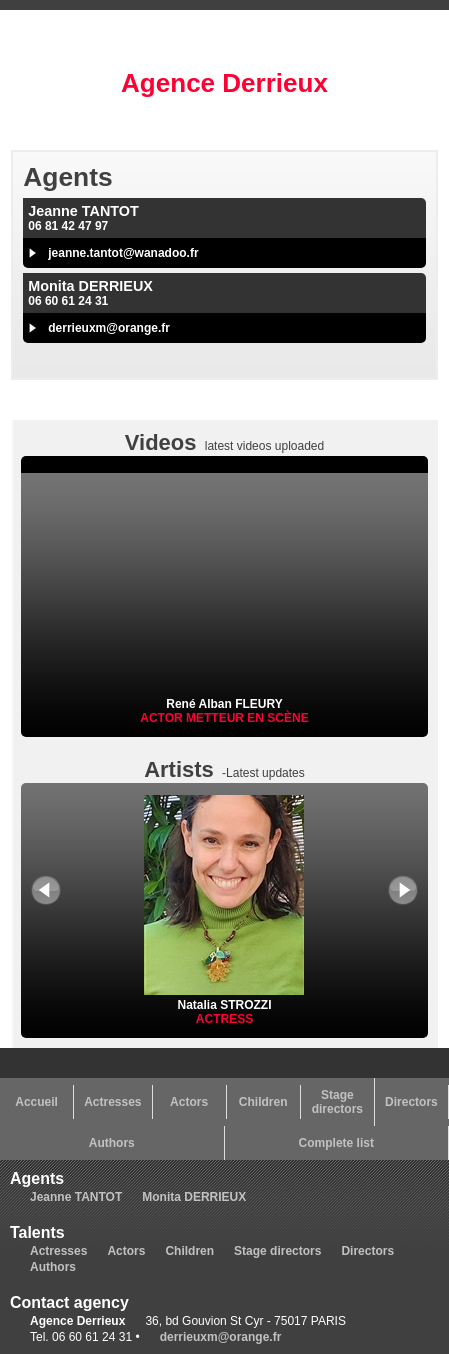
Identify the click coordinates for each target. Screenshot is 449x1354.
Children (263, 1102)
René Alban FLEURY (224, 704)
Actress (224, 1019)
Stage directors (337, 1102)
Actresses (112, 1102)
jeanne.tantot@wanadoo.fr (123, 253)
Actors (189, 1102)
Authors (112, 1143)
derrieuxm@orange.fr (109, 328)
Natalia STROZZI (224, 998)
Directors (411, 1102)
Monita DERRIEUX (194, 1197)
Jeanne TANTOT (76, 1197)
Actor (163, 718)
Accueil (36, 1102)
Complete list (336, 1143)
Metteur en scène (247, 718)
